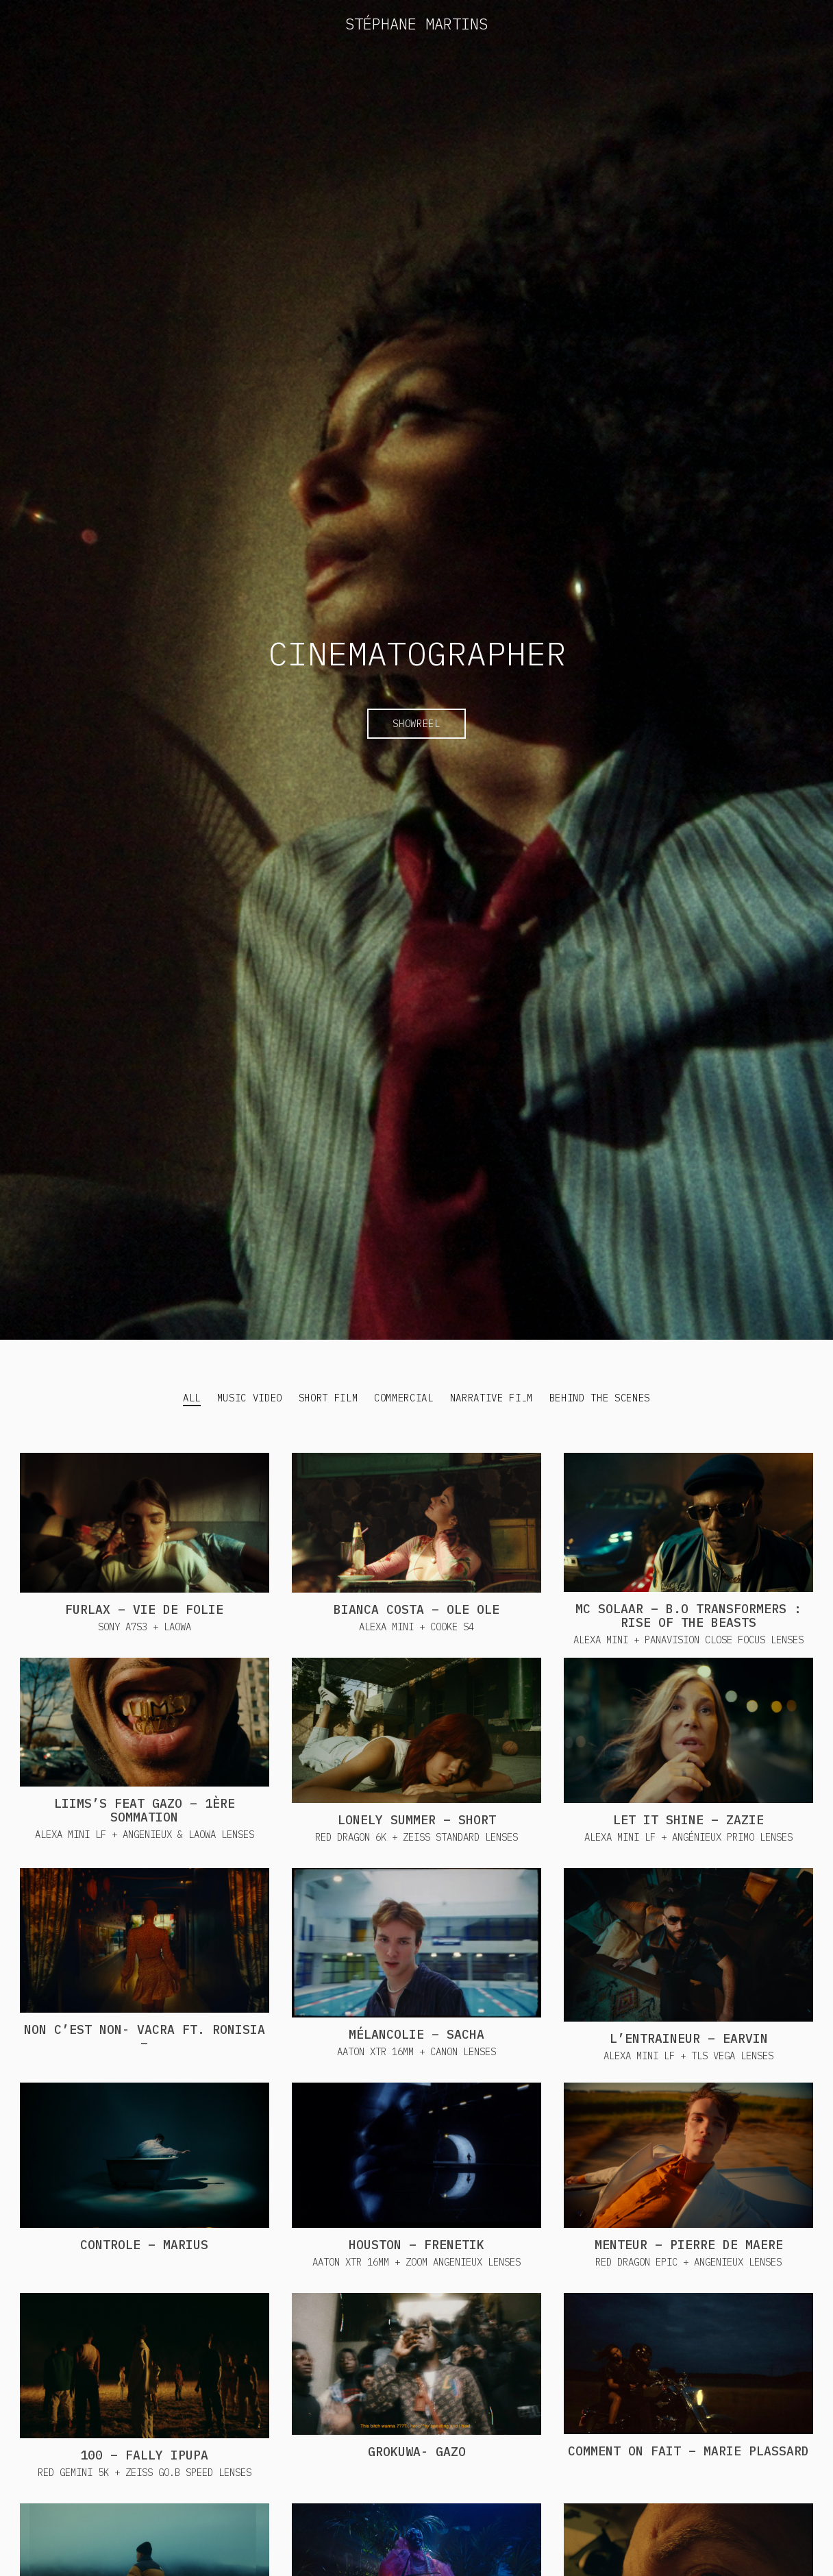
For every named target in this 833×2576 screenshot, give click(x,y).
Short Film (328, 1398)
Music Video (249, 1398)
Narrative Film (491, 1398)
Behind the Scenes (599, 1398)
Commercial (404, 1398)
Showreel (416, 723)
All (192, 1398)
